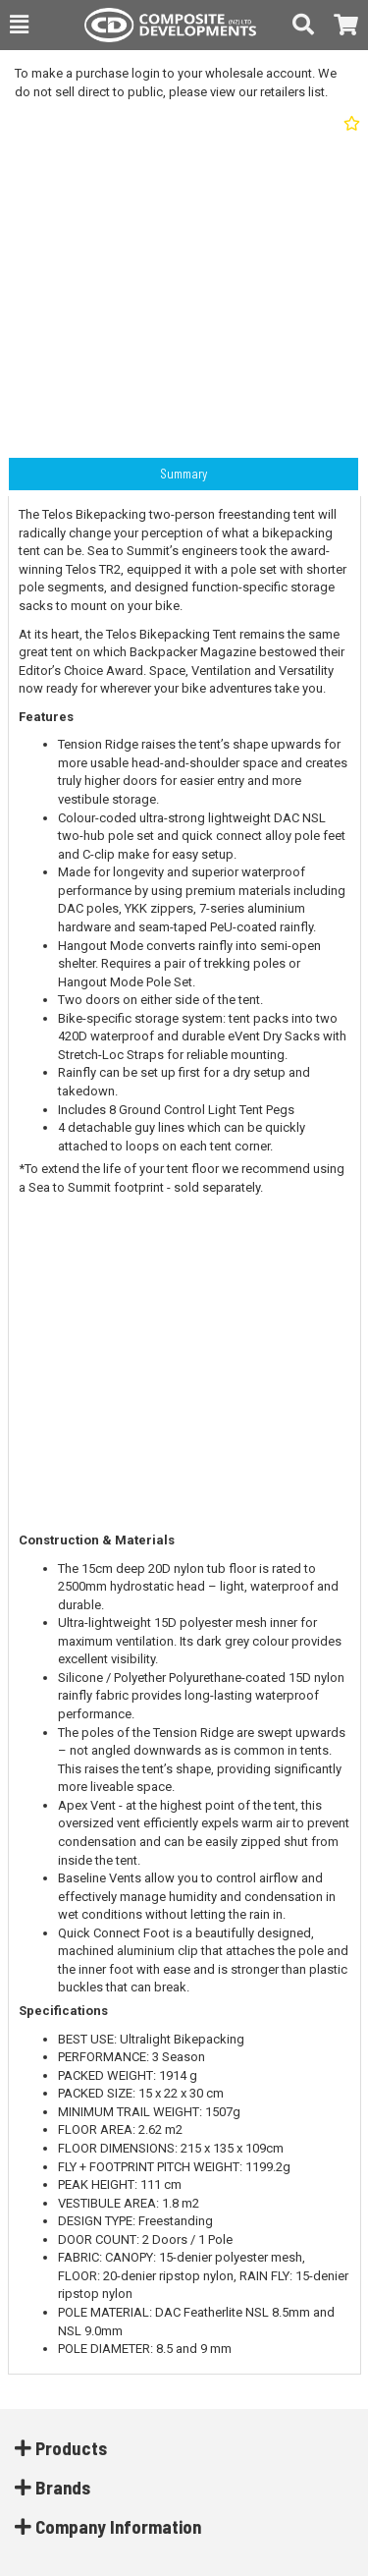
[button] (19, 24)
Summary (183, 473)
